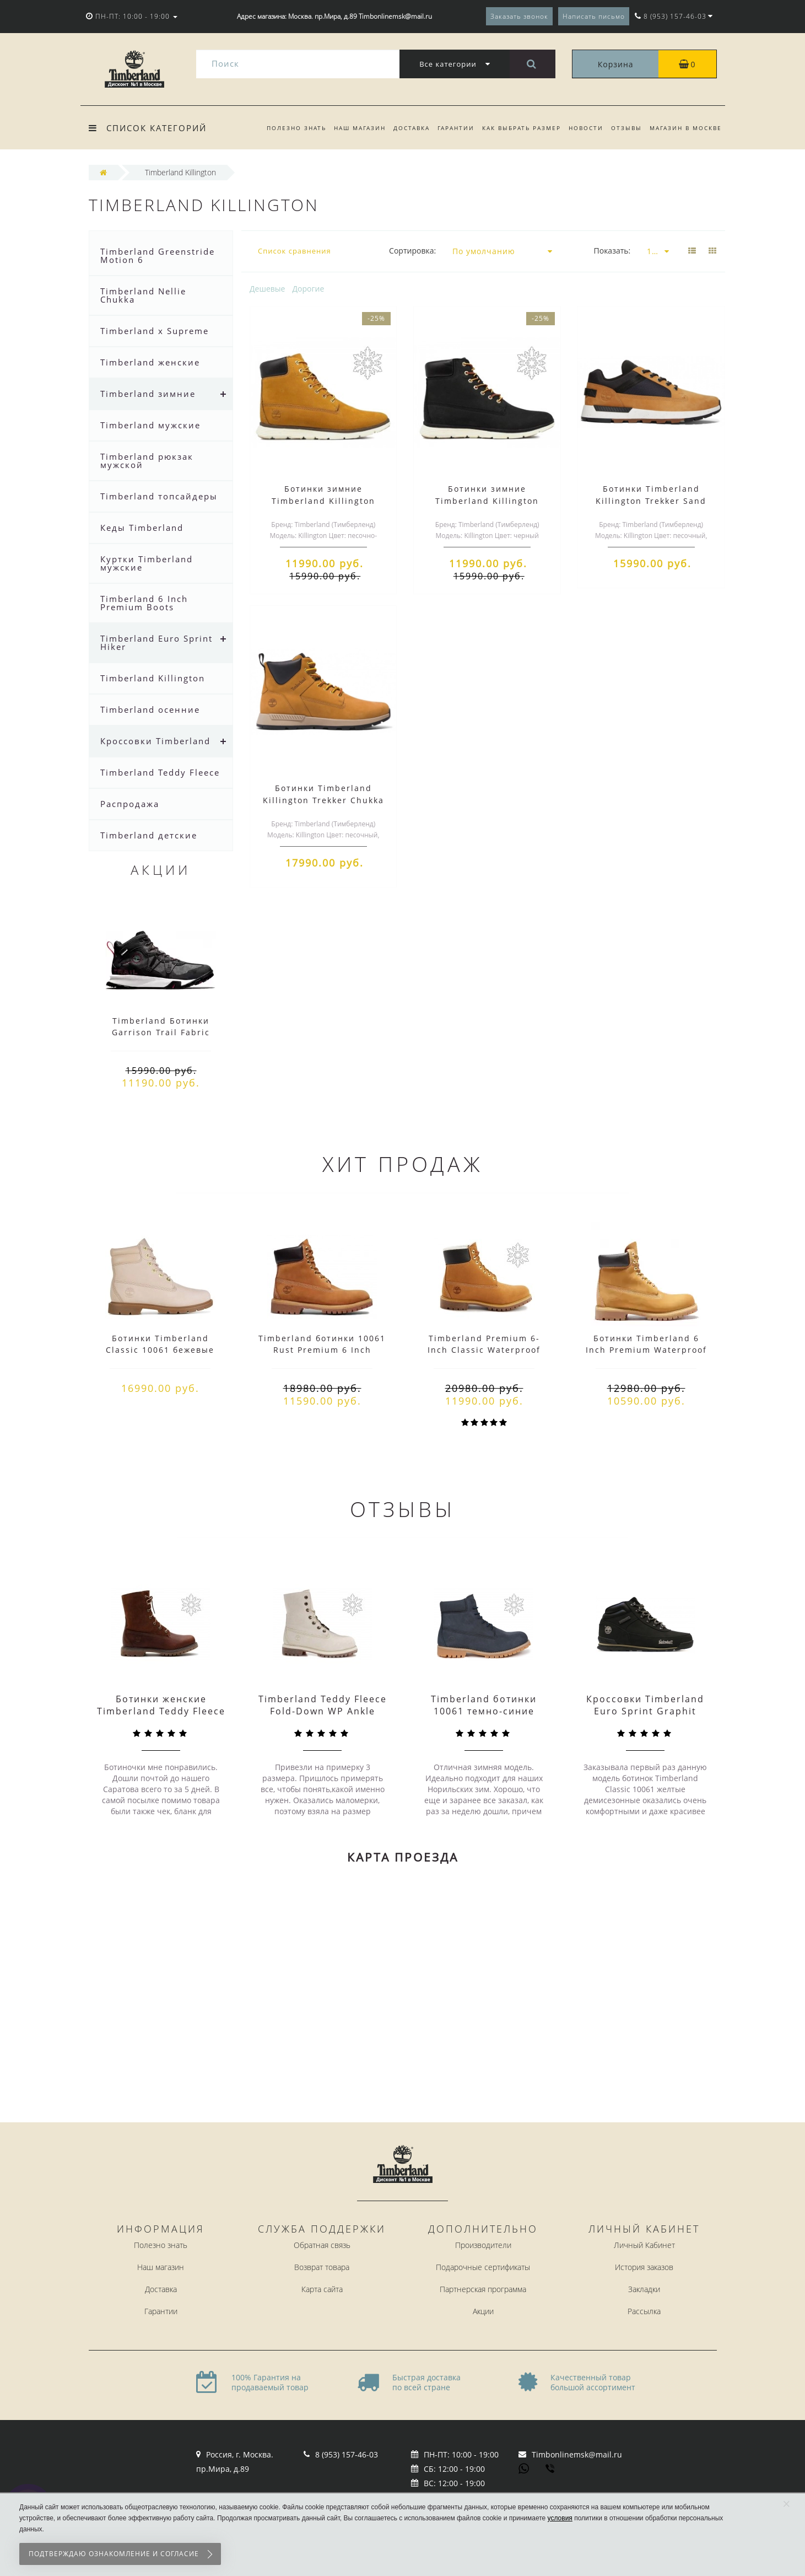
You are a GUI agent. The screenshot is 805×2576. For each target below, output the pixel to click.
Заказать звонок (519, 16)
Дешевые (267, 288)
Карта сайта (322, 2289)
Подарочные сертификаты (483, 2267)
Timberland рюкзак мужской (146, 460)
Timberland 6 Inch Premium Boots (144, 602)
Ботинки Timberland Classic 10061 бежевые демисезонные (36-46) (160, 1350)
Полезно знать (285, 128)
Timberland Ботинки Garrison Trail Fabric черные (161, 1032)
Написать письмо (594, 16)
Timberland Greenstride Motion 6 (157, 255)
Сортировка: (412, 250)
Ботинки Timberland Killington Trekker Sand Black (651, 500)
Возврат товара (321, 2267)
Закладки (644, 2289)
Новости (582, 128)
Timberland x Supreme (154, 330)
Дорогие (309, 288)
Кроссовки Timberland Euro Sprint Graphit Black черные (645, 1711)
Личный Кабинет (644, 2245)
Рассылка (644, 2311)
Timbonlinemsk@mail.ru (577, 2454)
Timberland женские (150, 362)
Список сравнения (294, 251)
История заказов (644, 2267)
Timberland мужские (150, 425)
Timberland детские (148, 835)
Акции (483, 2311)
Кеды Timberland (141, 527)
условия (560, 2518)
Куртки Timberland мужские (146, 563)
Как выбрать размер (516, 128)
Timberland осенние (150, 709)
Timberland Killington (152, 678)
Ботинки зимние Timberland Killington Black (487, 500)
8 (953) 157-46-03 (346, 2454)
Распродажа (129, 803)
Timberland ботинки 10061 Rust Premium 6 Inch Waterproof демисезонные (322, 1350)
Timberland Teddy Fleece (160, 772)
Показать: (612, 250)
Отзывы (624, 128)
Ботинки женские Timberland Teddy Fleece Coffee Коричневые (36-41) (161, 1717)
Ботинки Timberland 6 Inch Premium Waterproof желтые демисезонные (646, 1350)
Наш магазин (350, 128)
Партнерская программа (483, 2289)
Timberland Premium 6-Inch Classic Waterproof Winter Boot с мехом (484, 1350)
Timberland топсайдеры (159, 496)
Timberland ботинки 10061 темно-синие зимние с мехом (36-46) (484, 1711)
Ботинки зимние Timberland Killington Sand (323, 500)
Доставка (403, 128)
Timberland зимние (148, 393)
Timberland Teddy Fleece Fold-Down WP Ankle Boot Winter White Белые (322, 1717)
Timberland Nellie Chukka (143, 295)
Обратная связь (322, 2245)
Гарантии (449, 128)
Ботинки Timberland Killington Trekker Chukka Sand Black (323, 800)
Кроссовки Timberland (155, 740)
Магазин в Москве (686, 128)
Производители (483, 2245)
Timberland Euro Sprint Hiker (156, 642)
